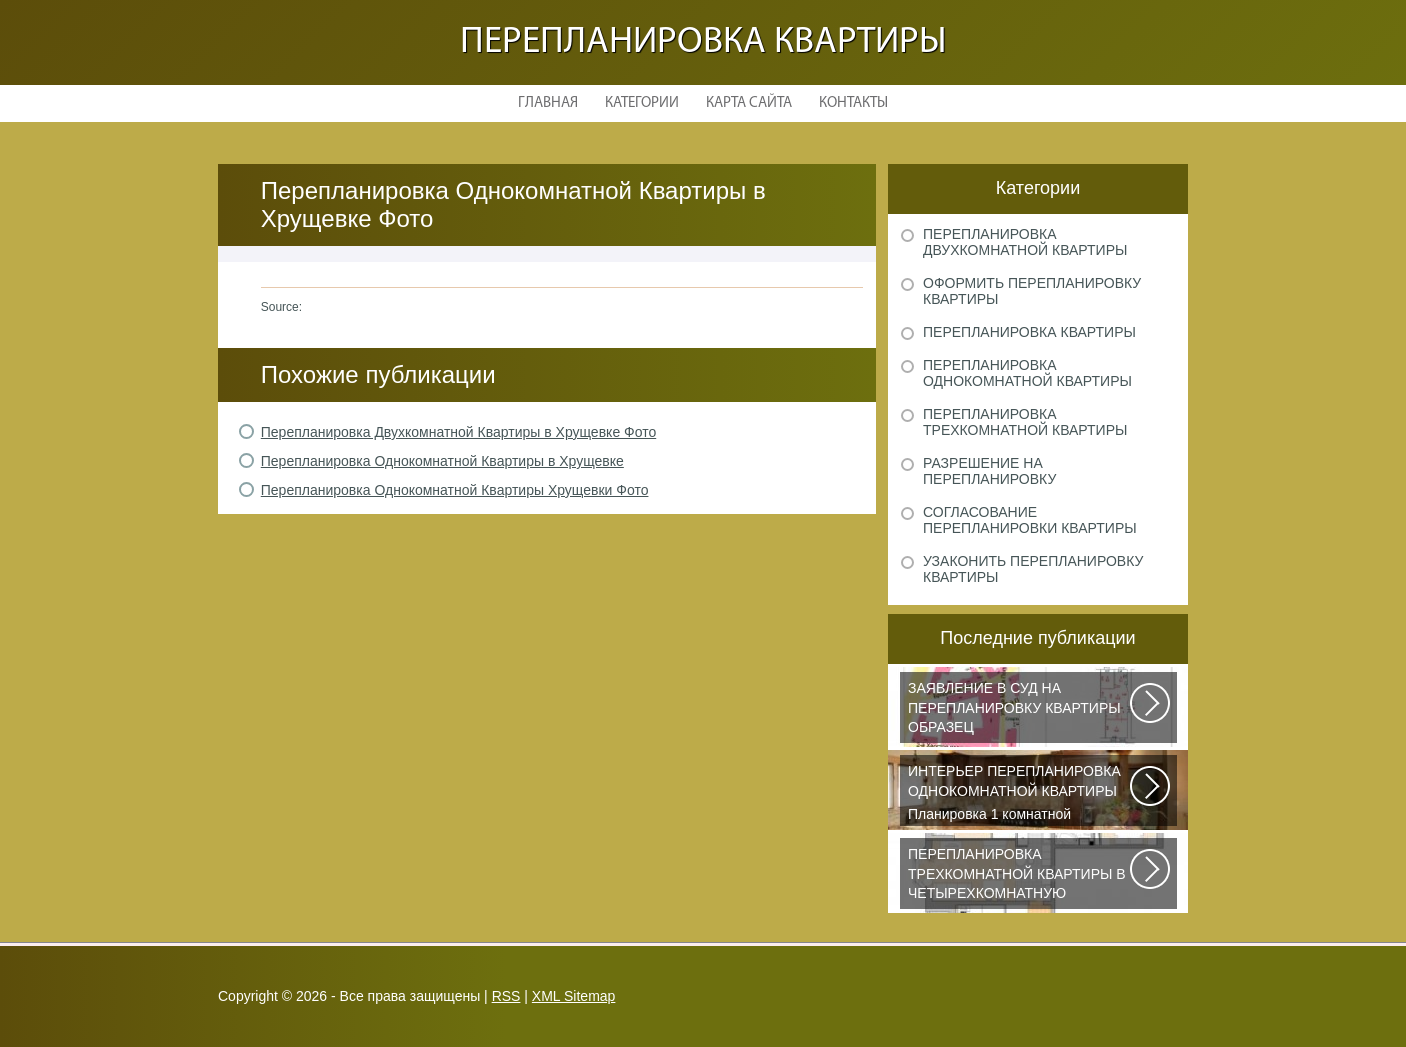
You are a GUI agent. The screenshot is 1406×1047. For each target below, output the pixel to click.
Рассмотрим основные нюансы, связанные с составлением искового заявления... (1020, 711)
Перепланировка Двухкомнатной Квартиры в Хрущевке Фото (458, 432)
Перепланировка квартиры (703, 42)
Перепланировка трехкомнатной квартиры (1025, 422)
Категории (642, 103)
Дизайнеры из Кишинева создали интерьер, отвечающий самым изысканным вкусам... (1020, 877)
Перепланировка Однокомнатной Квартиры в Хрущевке (442, 461)
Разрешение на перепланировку (989, 471)
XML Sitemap (574, 996)
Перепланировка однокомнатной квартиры (1027, 373)
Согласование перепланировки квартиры (1030, 520)
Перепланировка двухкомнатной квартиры (1025, 242)
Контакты (853, 103)
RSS (506, 996)
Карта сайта (749, 103)
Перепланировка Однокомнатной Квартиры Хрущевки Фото (455, 490)
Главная (548, 103)
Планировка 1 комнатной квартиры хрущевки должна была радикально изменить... (1020, 794)
